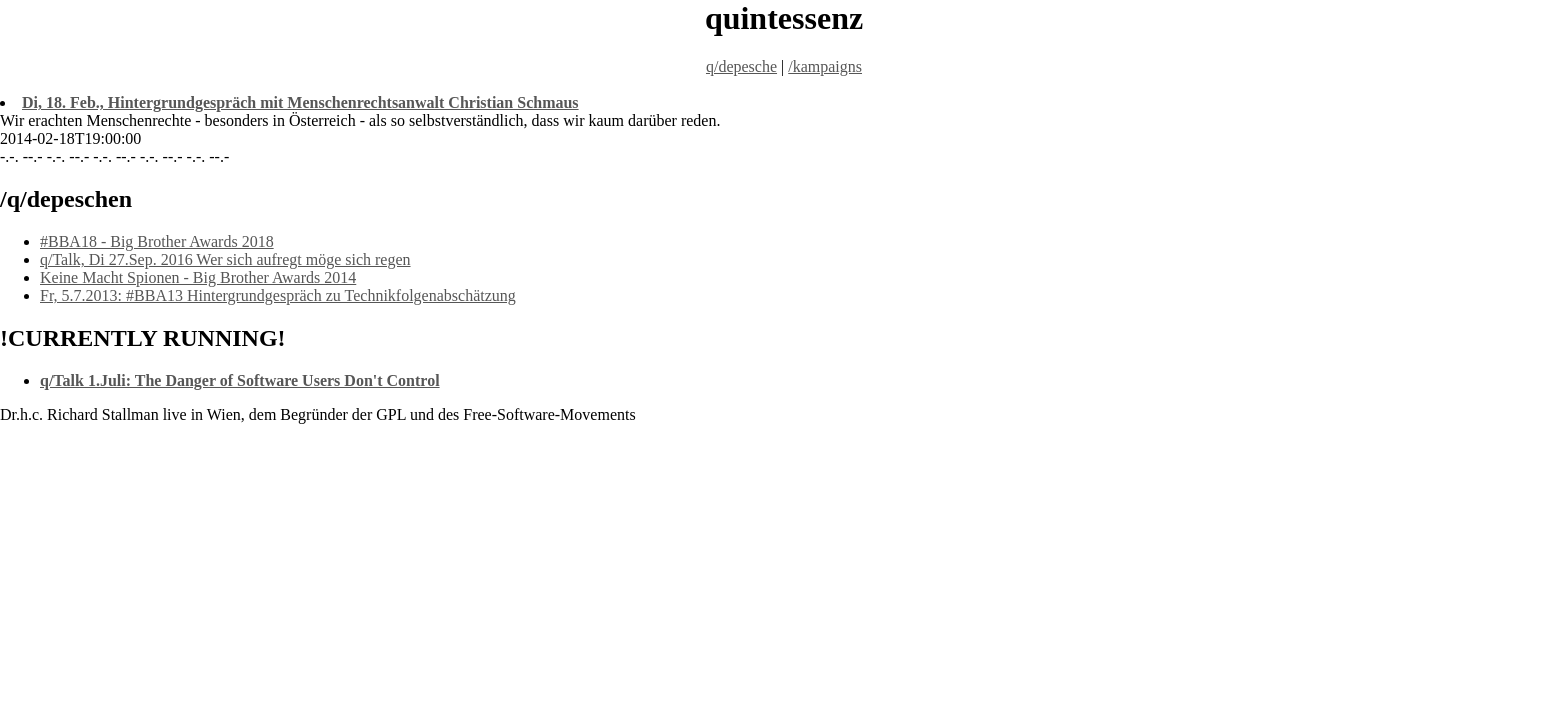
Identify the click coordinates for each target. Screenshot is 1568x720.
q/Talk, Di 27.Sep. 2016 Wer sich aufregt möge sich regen (225, 259)
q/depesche (741, 66)
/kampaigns (825, 66)
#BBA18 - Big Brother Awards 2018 (157, 241)
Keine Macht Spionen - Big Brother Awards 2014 (198, 277)
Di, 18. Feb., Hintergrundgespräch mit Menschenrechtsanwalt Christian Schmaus (300, 102)
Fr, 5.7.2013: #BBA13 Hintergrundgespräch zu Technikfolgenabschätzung (278, 295)
